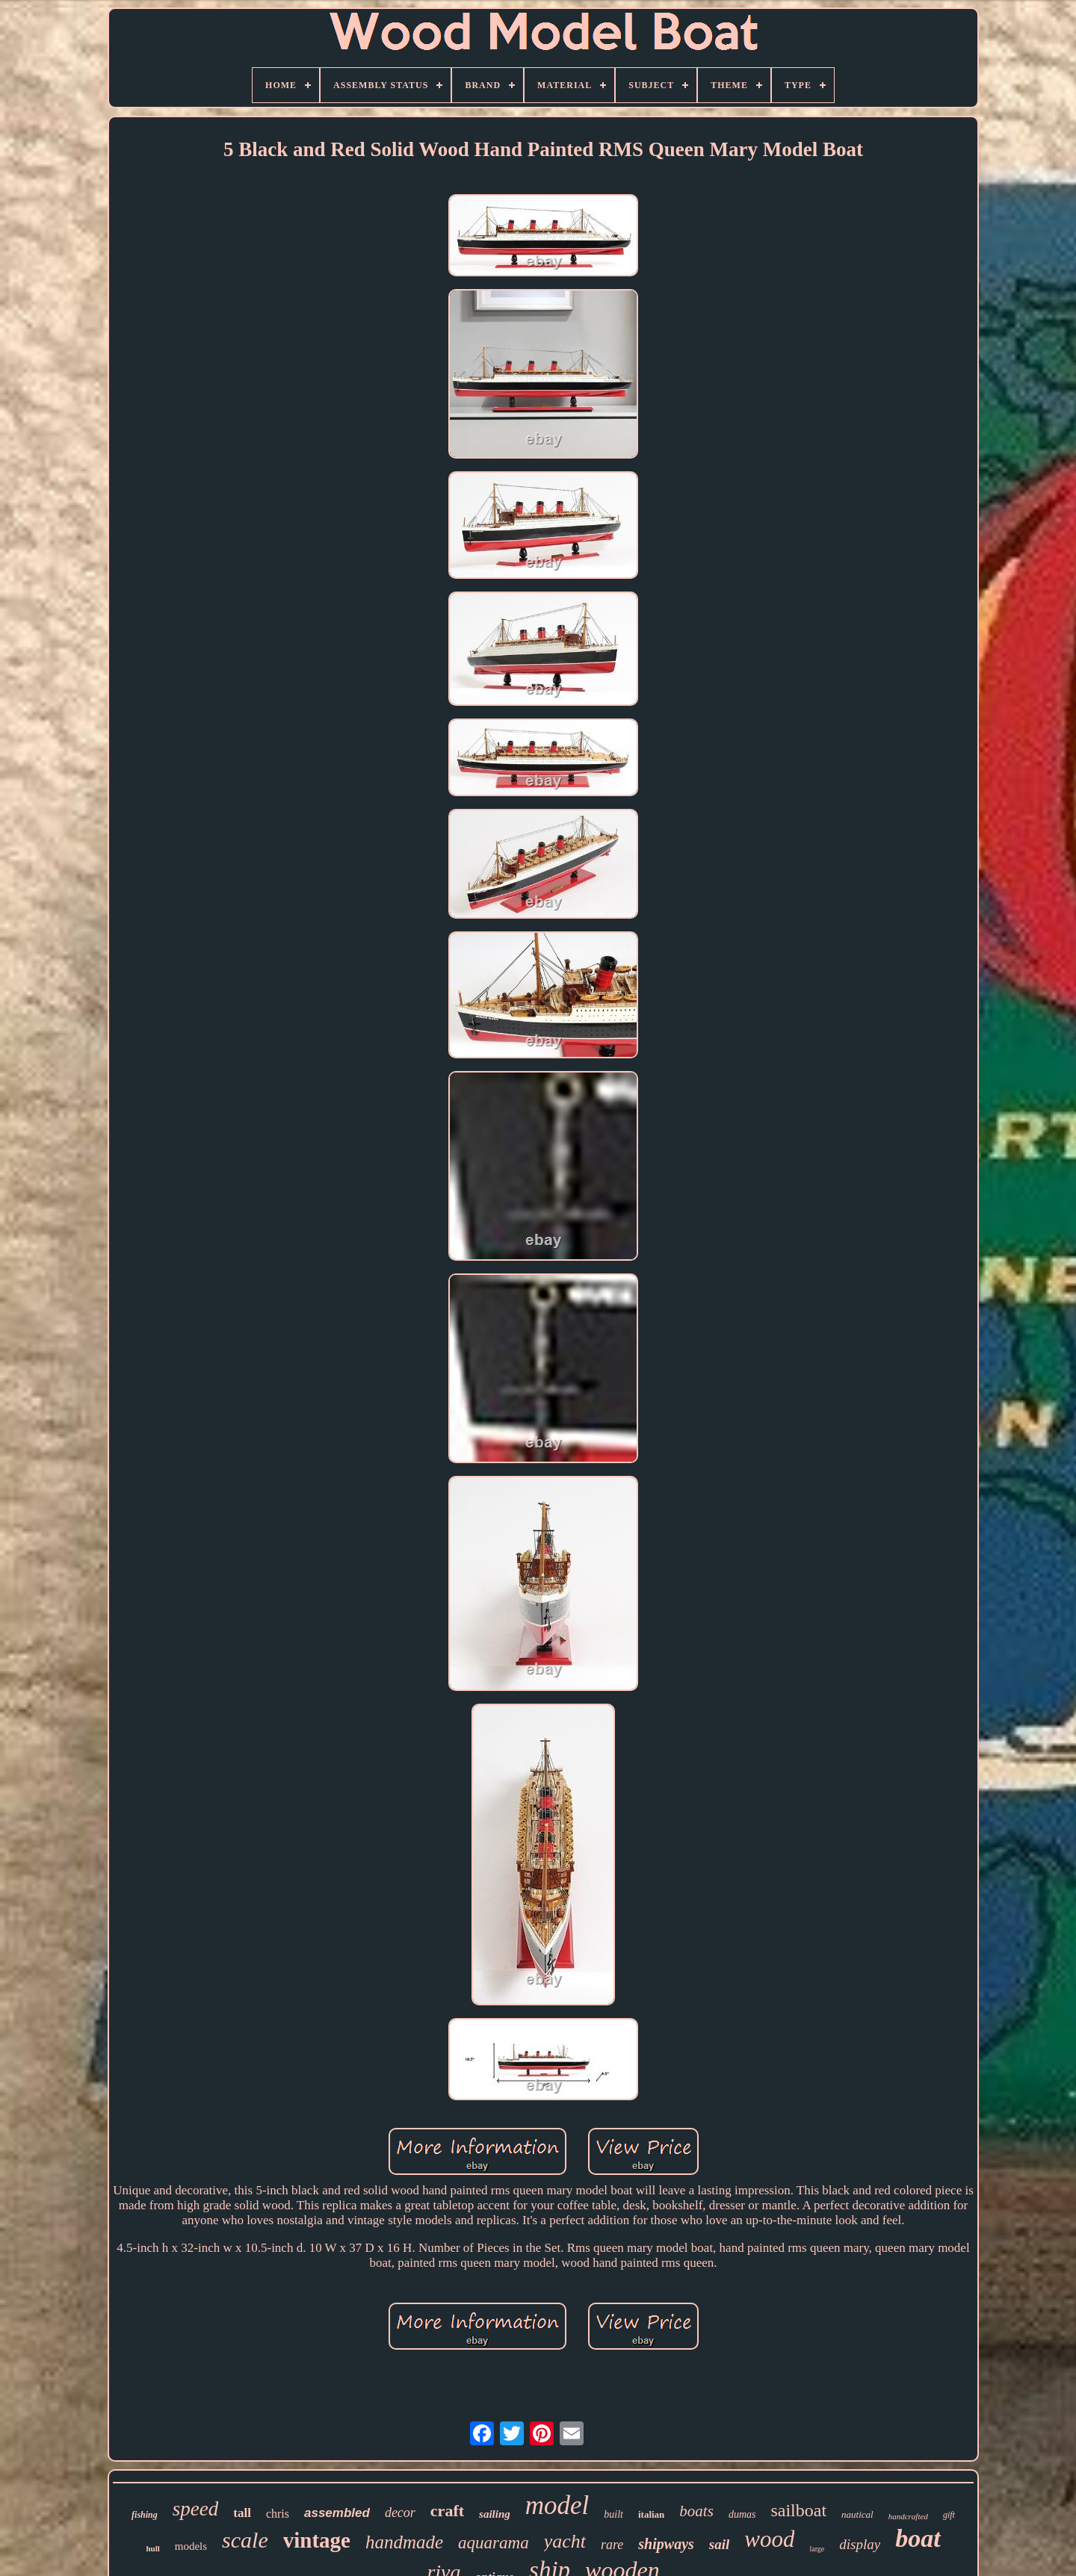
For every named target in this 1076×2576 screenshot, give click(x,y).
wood (769, 2539)
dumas (742, 2514)
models (191, 2546)
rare (612, 2544)
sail (719, 2544)
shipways (665, 2544)
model (557, 2505)
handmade (404, 2542)
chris (277, 2513)
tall (242, 2513)
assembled (337, 2513)
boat (917, 2538)
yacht (565, 2541)
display (859, 2544)
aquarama (493, 2542)
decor (400, 2512)
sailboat (798, 2510)
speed (195, 2509)
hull (152, 2548)
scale (245, 2539)
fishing (145, 2515)
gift (949, 2515)
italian (651, 2514)
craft (447, 2510)
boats (696, 2511)
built (613, 2514)
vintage (316, 2540)
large (816, 2549)
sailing (494, 2514)
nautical (857, 2514)
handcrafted (908, 2516)
